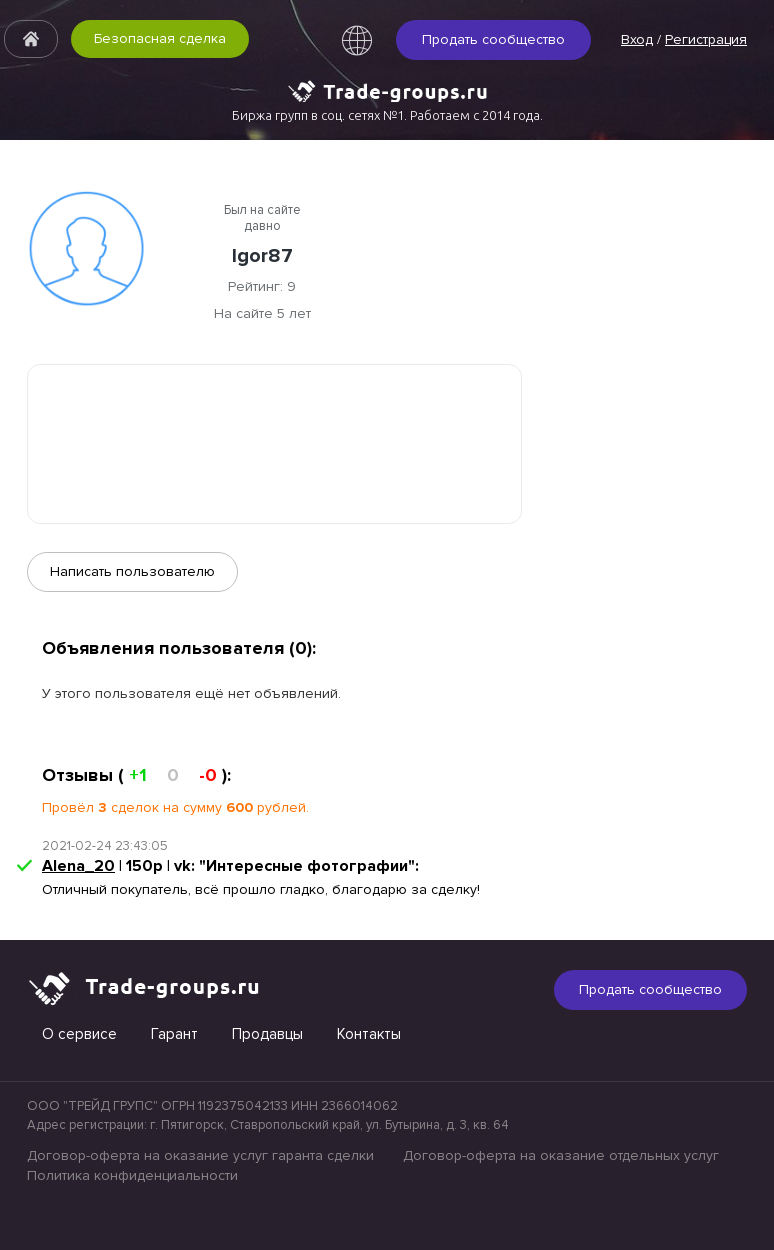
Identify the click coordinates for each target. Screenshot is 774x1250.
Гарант (174, 1034)
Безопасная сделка (160, 38)
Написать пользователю (132, 571)
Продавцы (267, 1034)
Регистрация (706, 39)
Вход (637, 39)
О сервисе (79, 1034)
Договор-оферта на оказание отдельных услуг (561, 1155)
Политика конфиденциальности (132, 1175)
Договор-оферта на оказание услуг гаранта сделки (200, 1155)
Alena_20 (78, 866)
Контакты (369, 1034)
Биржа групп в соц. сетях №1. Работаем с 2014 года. (387, 115)
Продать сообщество (493, 39)
